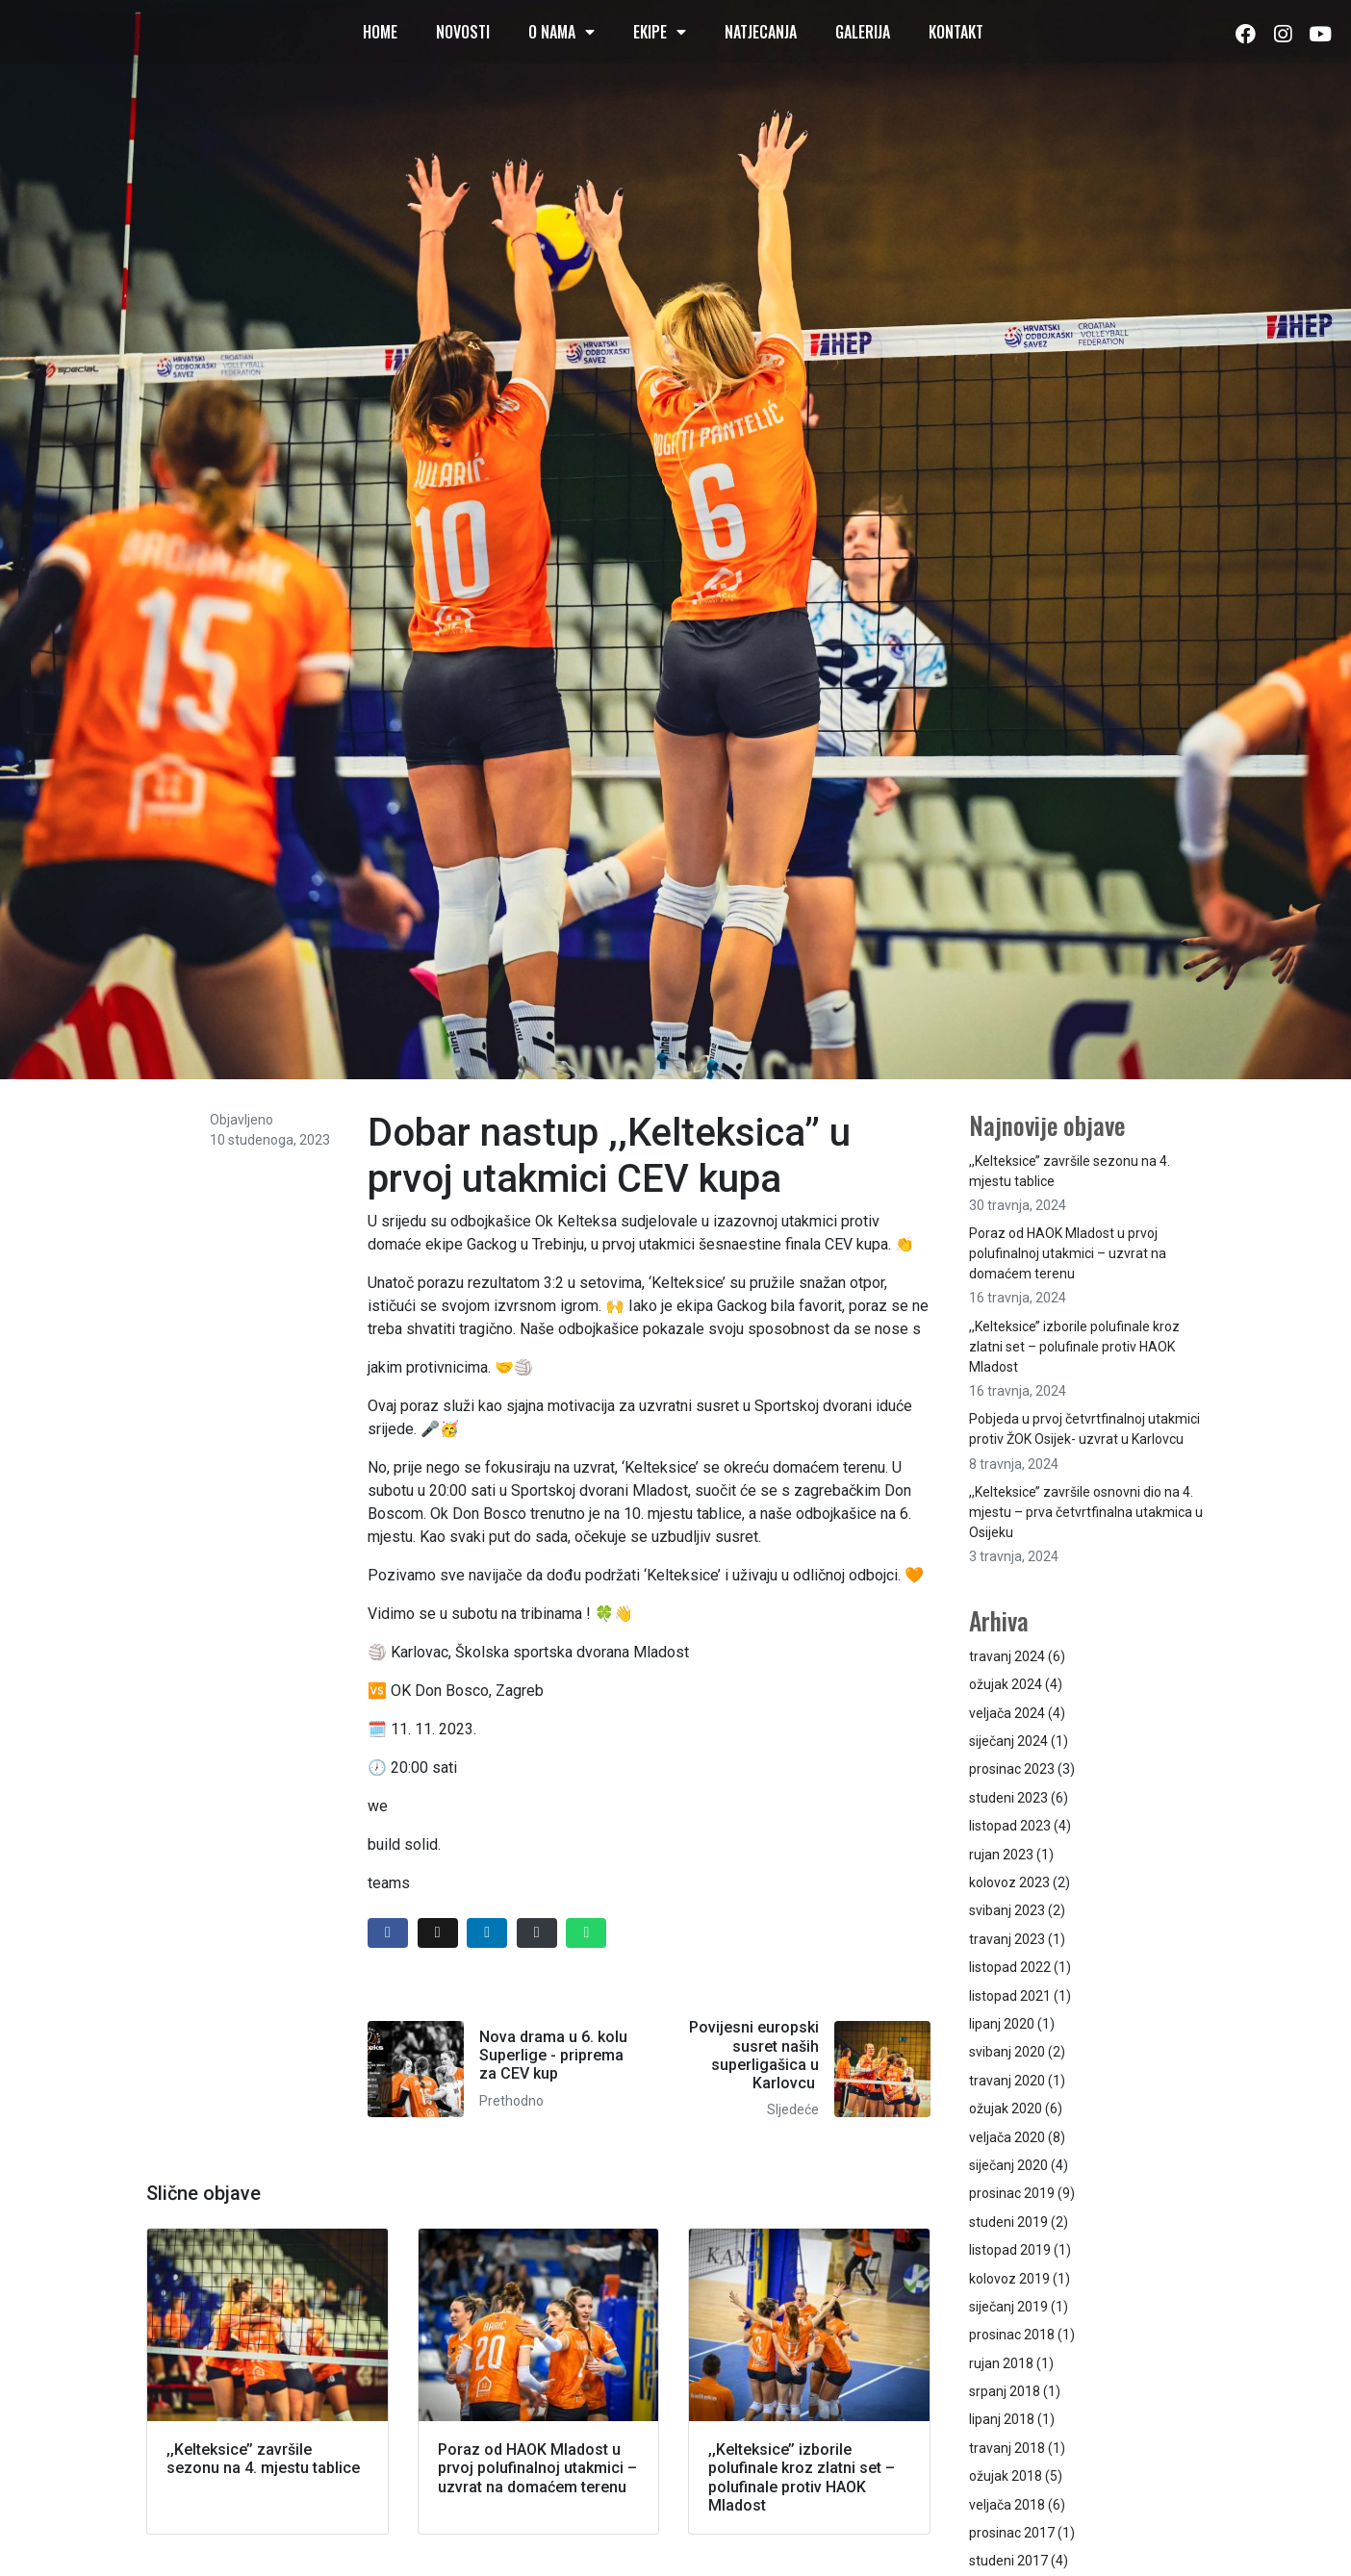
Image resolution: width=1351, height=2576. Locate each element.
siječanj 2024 (1008, 1741)
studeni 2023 (1008, 1798)
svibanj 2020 (1007, 2051)
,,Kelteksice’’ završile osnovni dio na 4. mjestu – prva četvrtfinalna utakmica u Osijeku (1086, 1512)
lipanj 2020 (1001, 2024)
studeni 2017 (1008, 2560)
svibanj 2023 (1007, 1910)
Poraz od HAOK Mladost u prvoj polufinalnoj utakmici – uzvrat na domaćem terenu (1067, 1253)
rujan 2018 (1001, 2363)
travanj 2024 (1007, 1656)
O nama (561, 31)
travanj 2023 (1007, 1939)
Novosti (463, 31)
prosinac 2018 (1012, 2334)
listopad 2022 (1010, 1967)
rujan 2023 (1001, 1854)
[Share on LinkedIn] (487, 1933)
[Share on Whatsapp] (586, 1933)
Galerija (862, 31)
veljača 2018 (1007, 2505)
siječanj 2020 (1008, 2165)
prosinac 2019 (1012, 2193)
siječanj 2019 (1008, 2306)
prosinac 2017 (1012, 2532)
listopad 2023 (1010, 1825)
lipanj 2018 (1001, 2419)
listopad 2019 (1010, 2250)
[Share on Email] (537, 1933)
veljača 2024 (1007, 1713)
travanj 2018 (1007, 2448)
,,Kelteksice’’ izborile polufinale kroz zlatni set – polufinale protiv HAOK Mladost (1074, 1347)
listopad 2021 (1010, 1996)
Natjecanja (761, 31)
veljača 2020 (1007, 2137)
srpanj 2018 (1004, 2391)
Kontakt (956, 31)
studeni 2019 (1008, 2222)
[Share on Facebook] (388, 1933)
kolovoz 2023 (1009, 1882)
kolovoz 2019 (1009, 2278)
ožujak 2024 (1005, 1684)
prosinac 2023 (1012, 1769)
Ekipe (659, 31)
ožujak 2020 (1005, 2108)
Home (380, 31)
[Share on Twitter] (438, 1933)
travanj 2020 (1007, 2080)
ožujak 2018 (1005, 2476)
